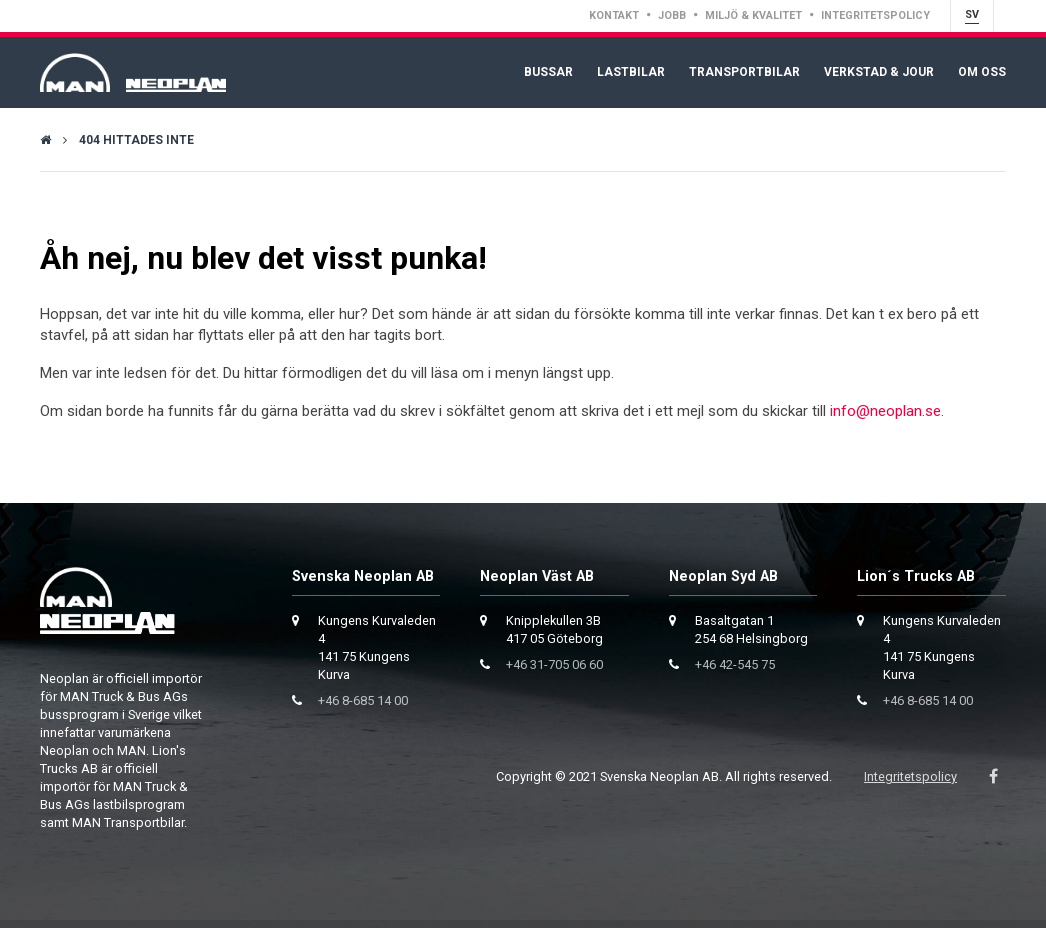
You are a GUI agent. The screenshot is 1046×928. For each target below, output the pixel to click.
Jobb (672, 15)
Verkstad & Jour (879, 72)
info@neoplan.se (885, 411)
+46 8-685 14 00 (363, 700)
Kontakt (614, 15)
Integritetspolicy (875, 15)
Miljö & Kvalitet (753, 15)
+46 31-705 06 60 (554, 664)
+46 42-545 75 (735, 664)
